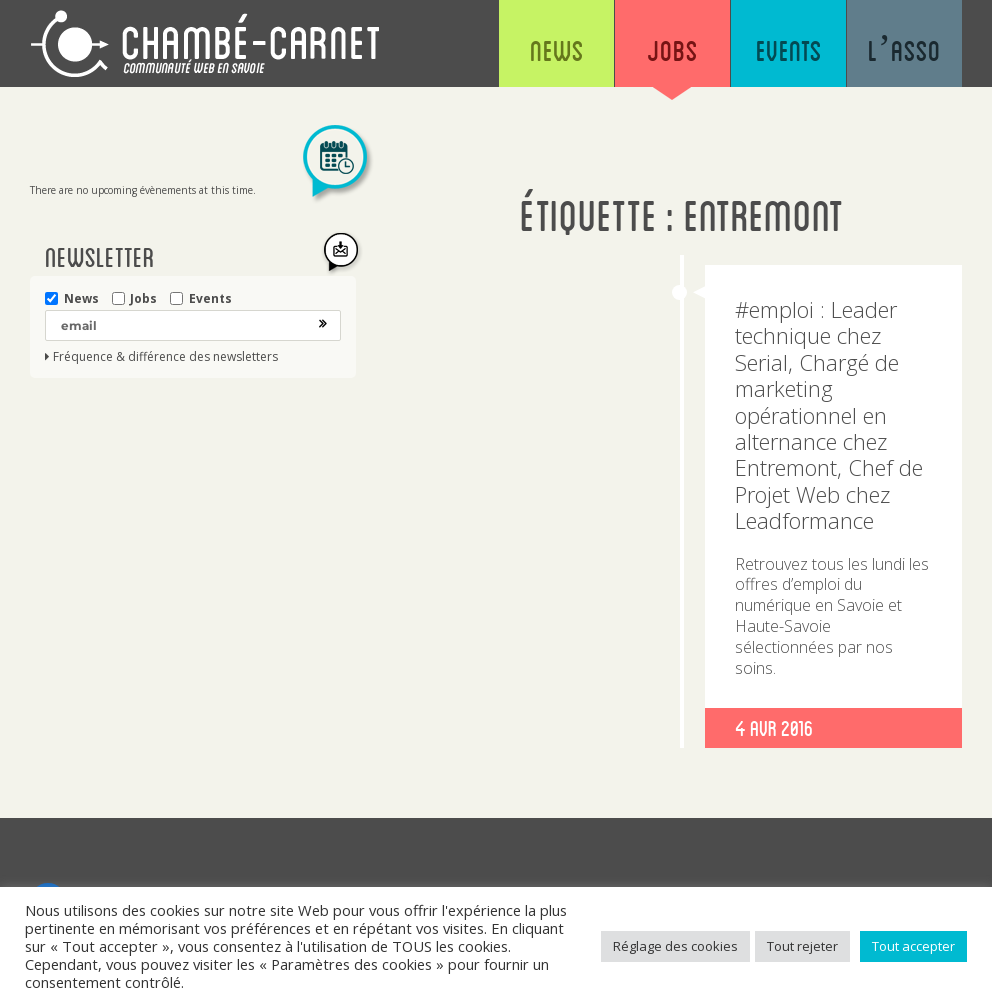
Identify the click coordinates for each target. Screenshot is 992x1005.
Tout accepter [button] (913, 946)
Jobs (672, 50)
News (557, 50)
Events (789, 50)
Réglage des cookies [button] (675, 946)
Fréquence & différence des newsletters (165, 357)
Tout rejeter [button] (802, 946)
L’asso (904, 50)
